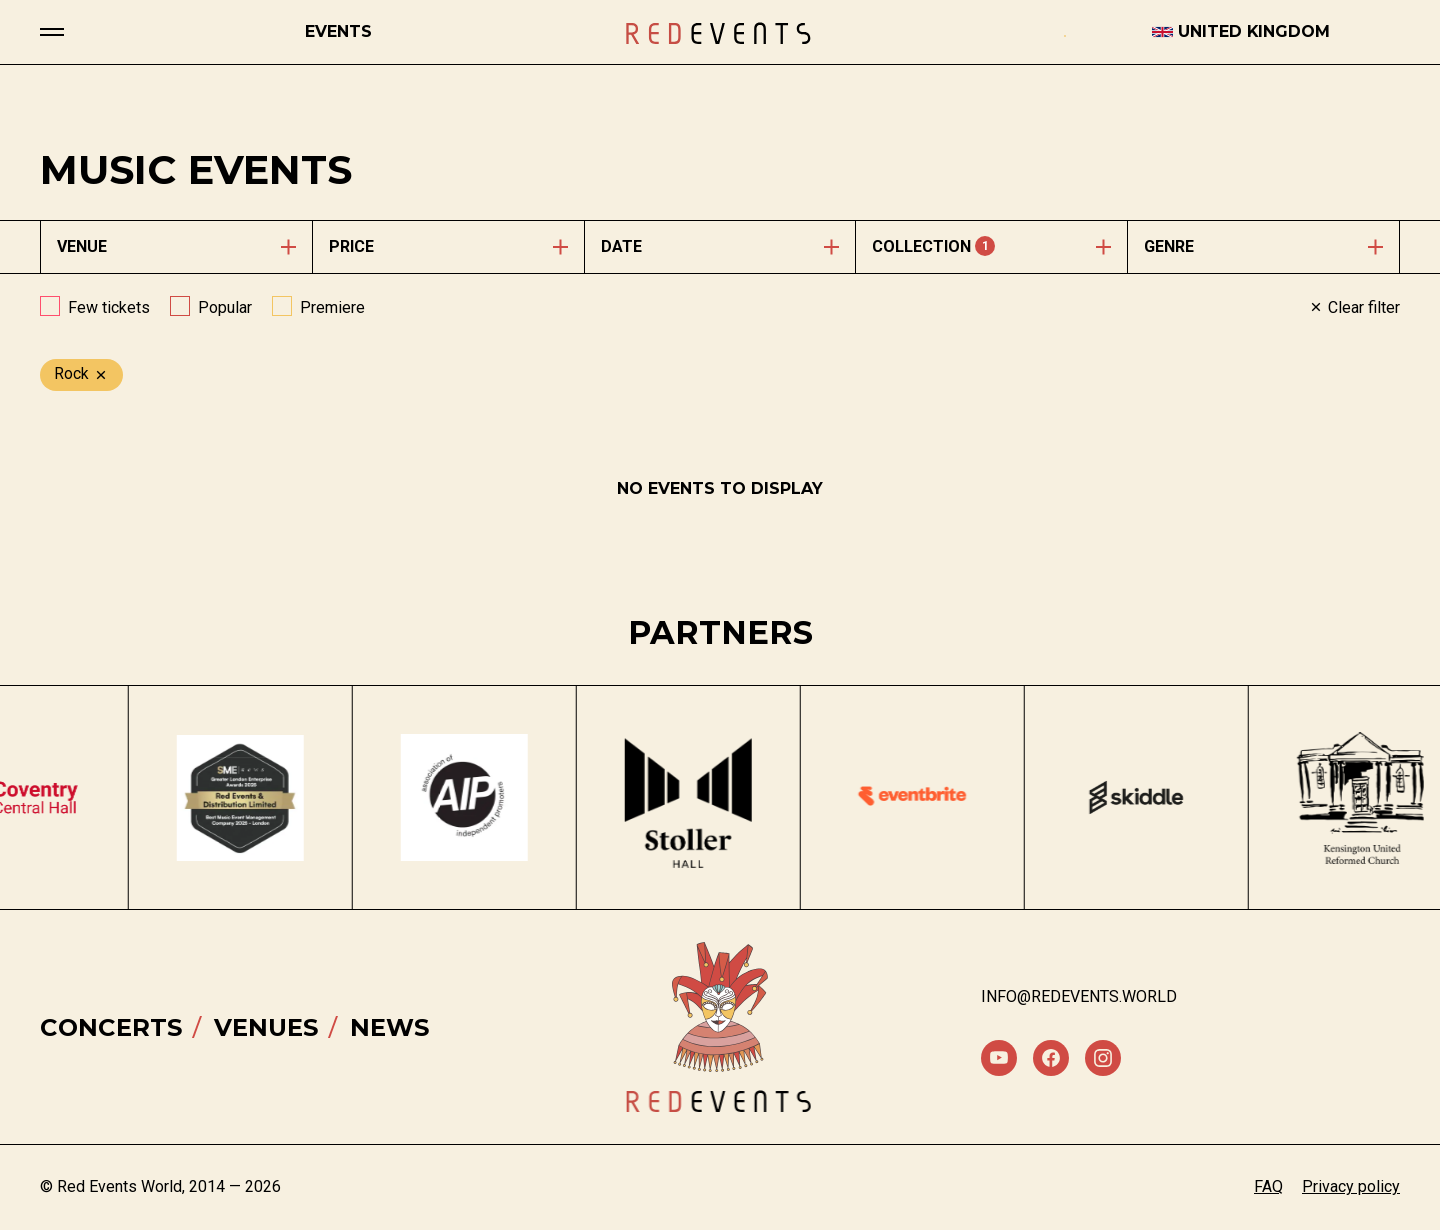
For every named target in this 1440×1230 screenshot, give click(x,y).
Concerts (111, 1027)
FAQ (1268, 1186)
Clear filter (1354, 307)
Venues (266, 1027)
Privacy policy (1351, 1186)
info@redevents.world (1079, 996)
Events (338, 31)
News (389, 1027)
